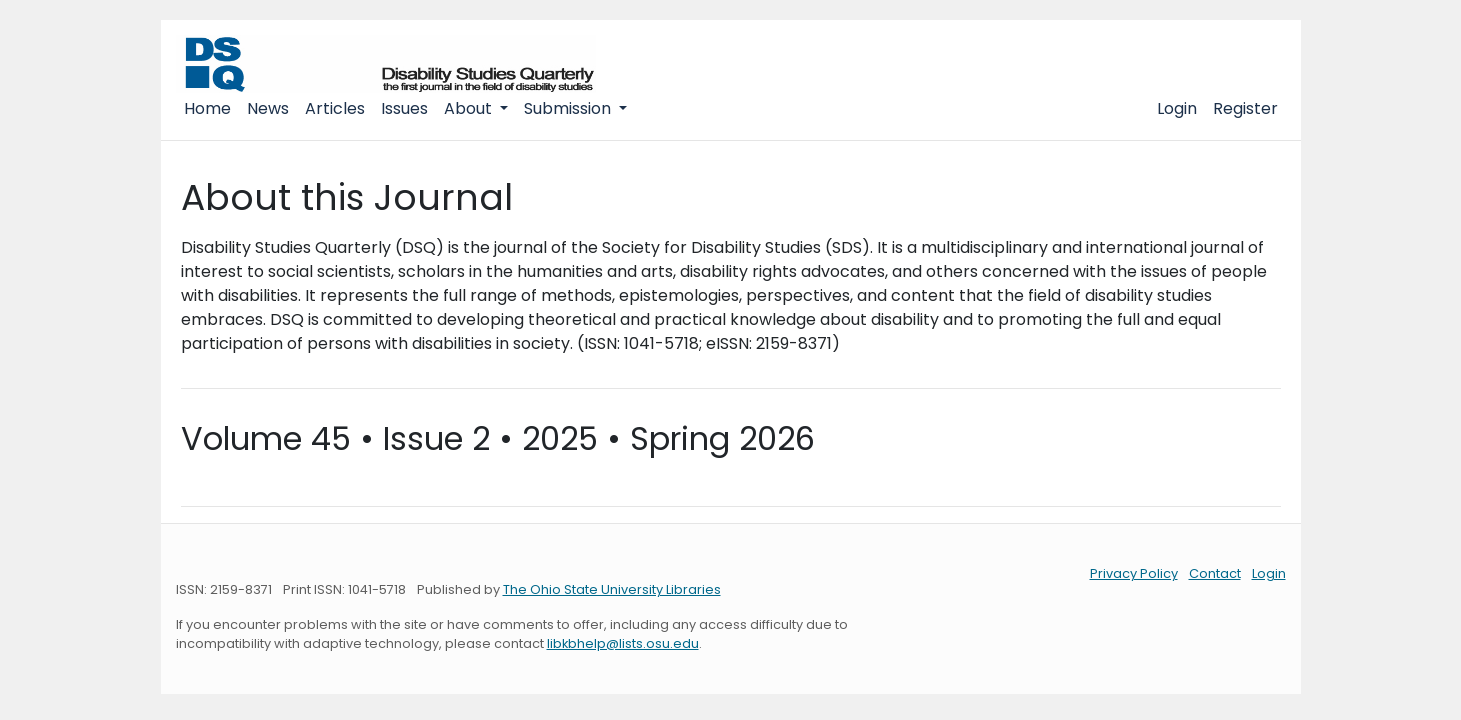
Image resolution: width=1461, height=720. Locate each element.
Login (1177, 108)
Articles (335, 108)
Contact (1215, 573)
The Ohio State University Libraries (612, 589)
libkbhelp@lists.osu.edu (623, 643)
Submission (569, 108)
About (470, 108)
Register (1245, 108)
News (268, 108)
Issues (404, 108)
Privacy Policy (1134, 573)
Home (207, 108)
